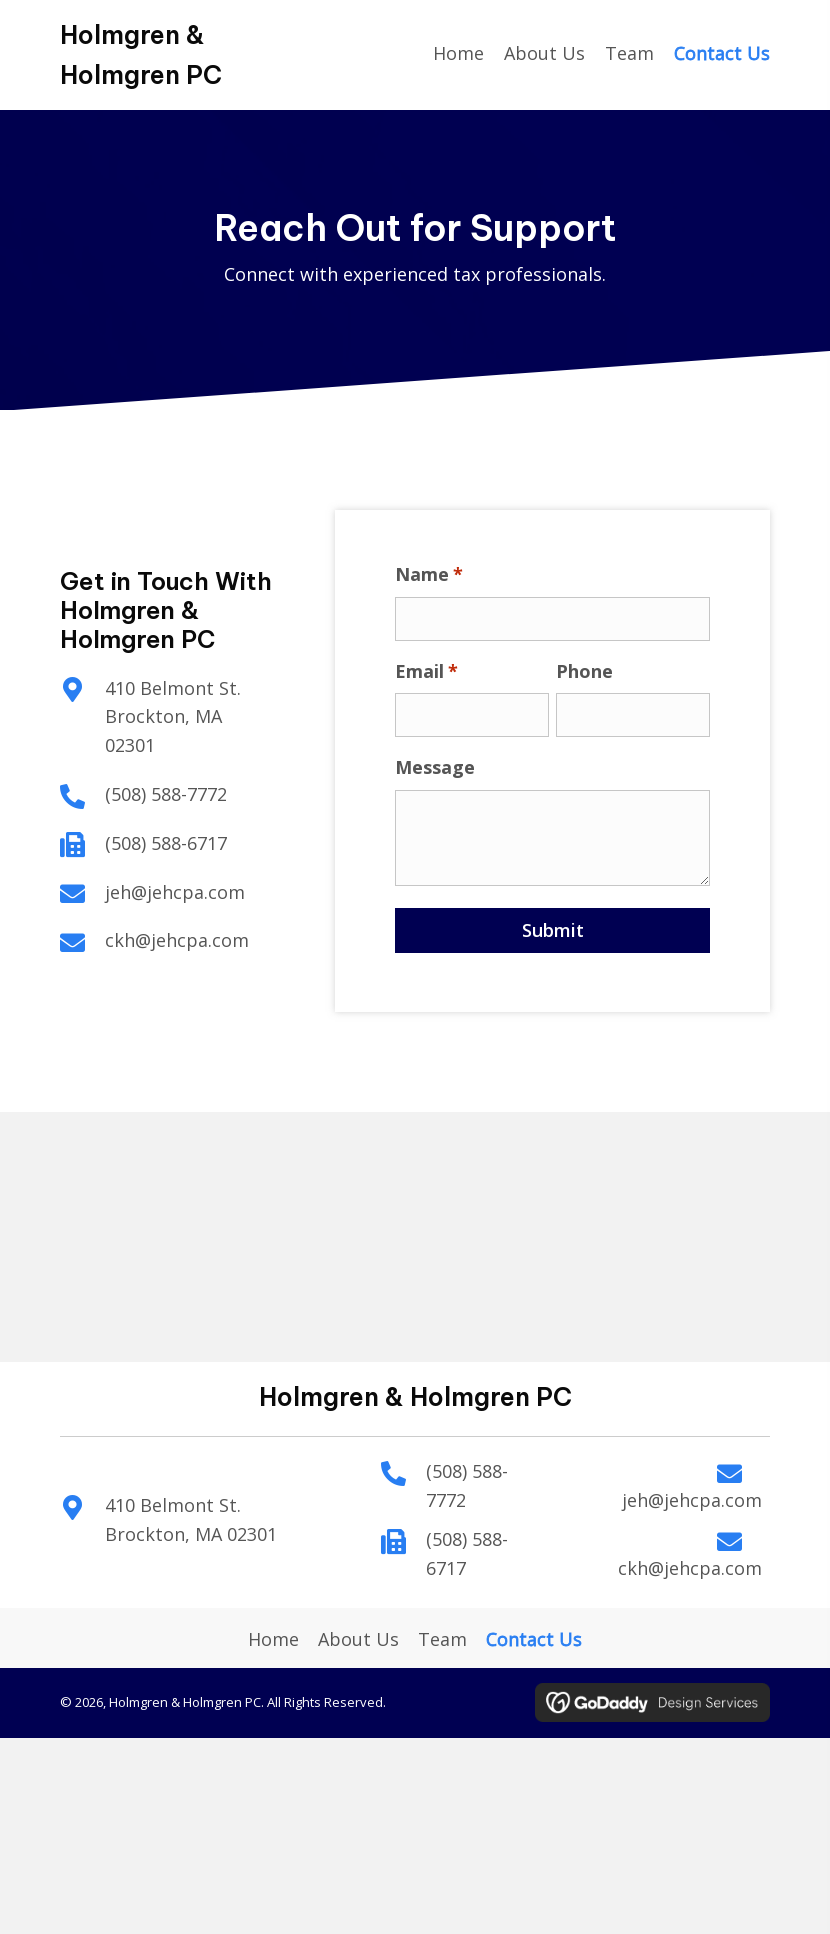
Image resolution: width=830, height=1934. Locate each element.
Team (442, 1639)
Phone (588, 671)
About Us (358, 1639)
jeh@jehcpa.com (172, 892)
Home (273, 1639)
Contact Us (534, 1639)
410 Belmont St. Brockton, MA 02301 (170, 717)
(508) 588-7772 (163, 794)
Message (440, 767)
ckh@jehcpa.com (174, 940)
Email (431, 671)
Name (434, 574)
